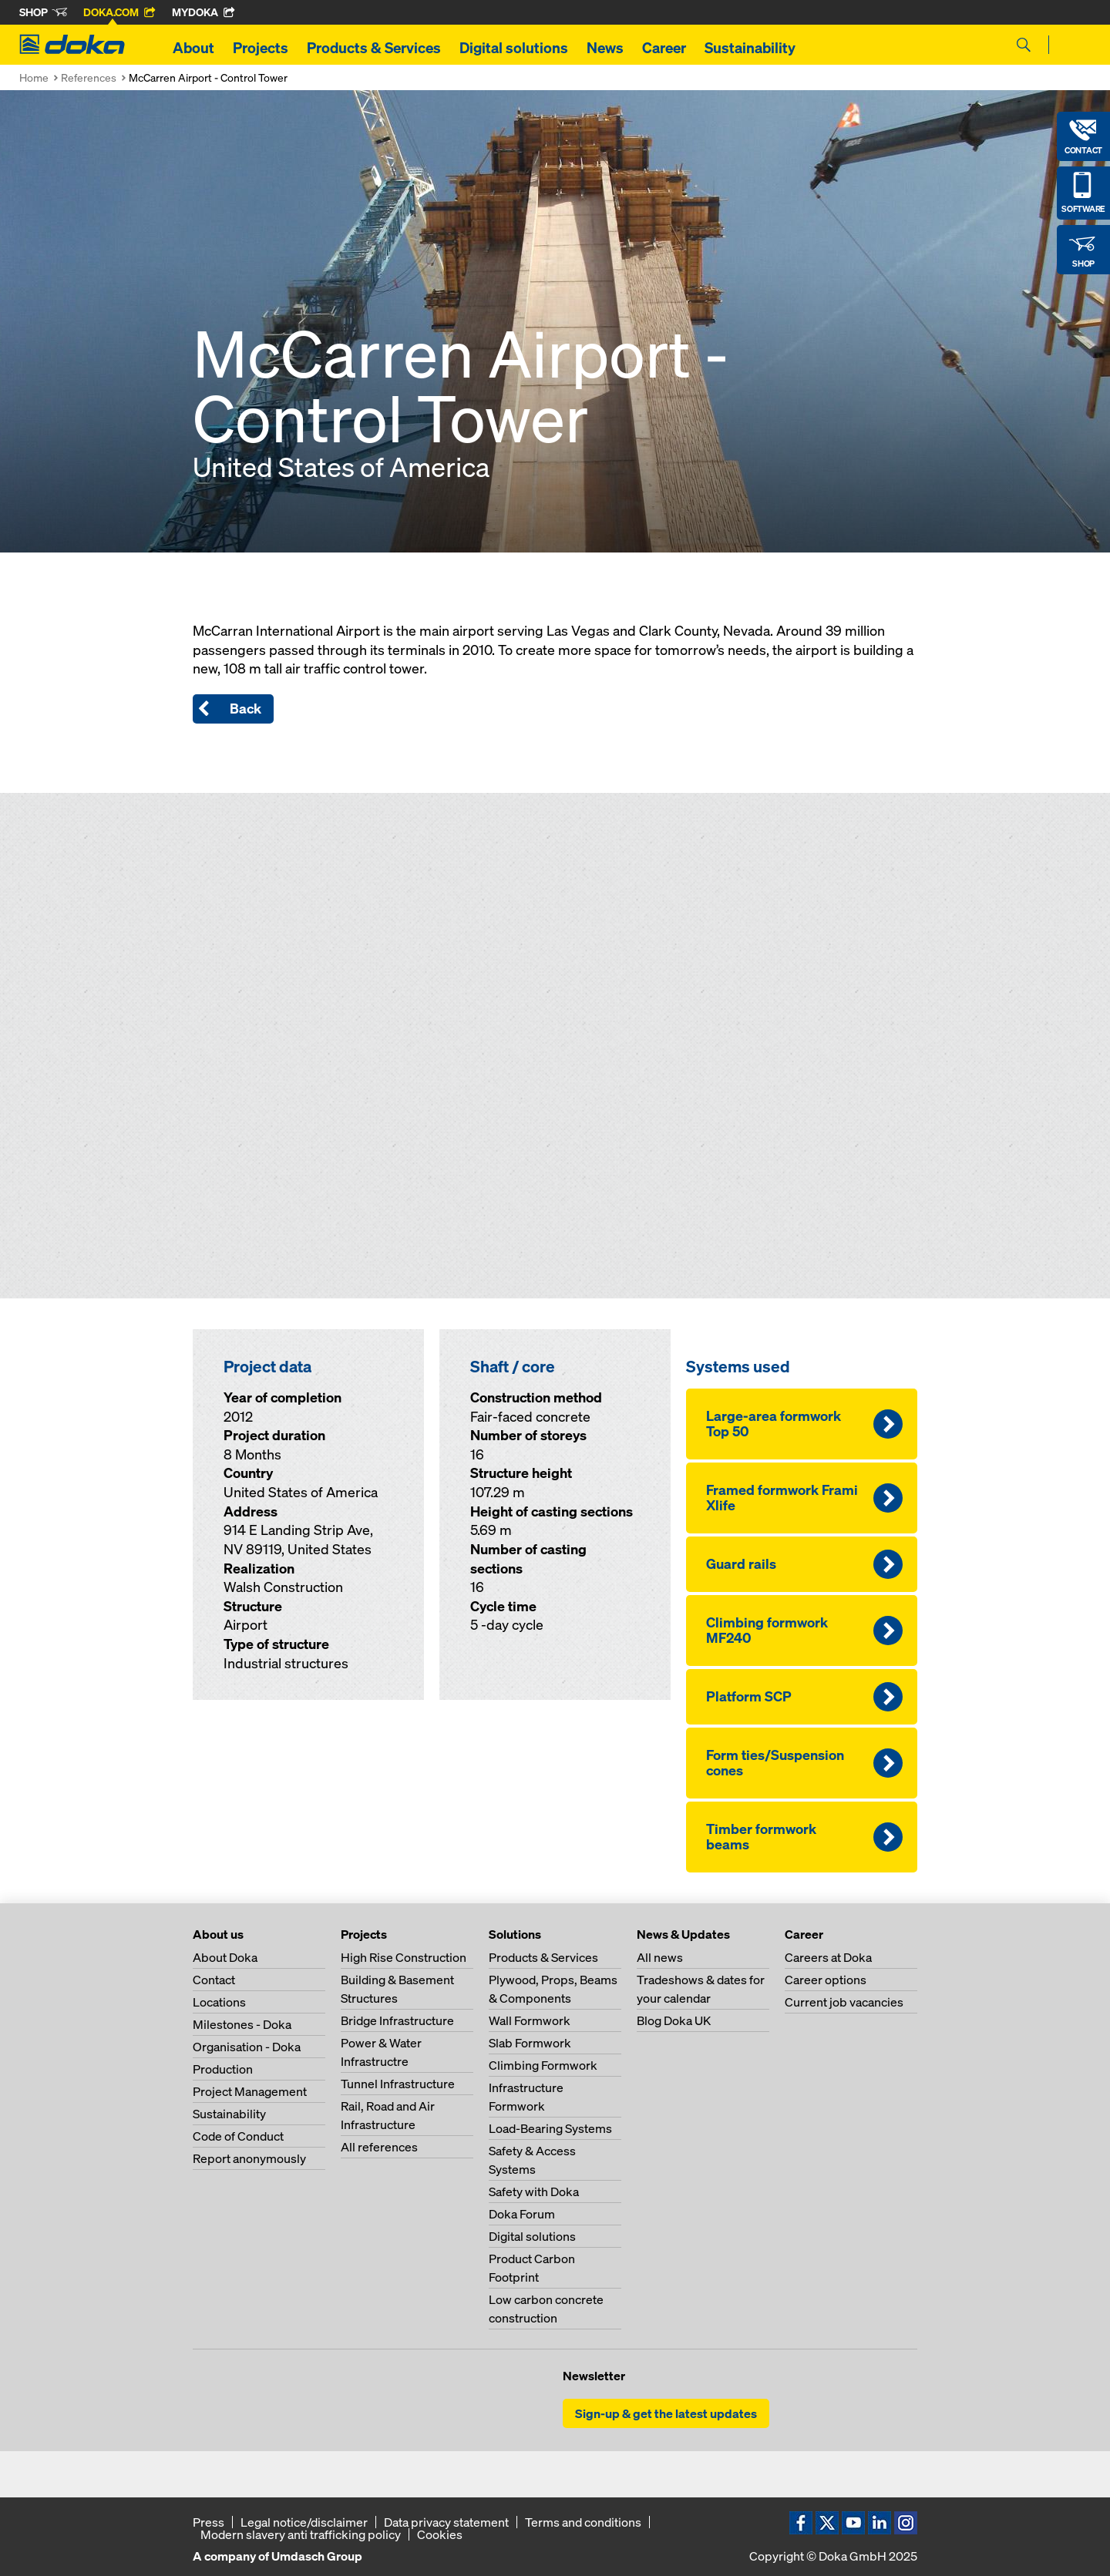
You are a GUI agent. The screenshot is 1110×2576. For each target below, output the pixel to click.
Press (208, 2522)
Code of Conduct (238, 2136)
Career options (825, 1979)
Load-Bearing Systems (550, 2128)
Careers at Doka (828, 1957)
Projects (260, 48)
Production (223, 2068)
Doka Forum (522, 2213)
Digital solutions (513, 48)
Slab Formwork (530, 2042)
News (605, 48)
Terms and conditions (583, 2522)
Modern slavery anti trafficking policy (300, 2534)
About (193, 48)
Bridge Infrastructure (397, 2020)
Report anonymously (249, 2158)
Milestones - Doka (242, 2024)
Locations (219, 2001)
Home (34, 77)
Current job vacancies (844, 2001)
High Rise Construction (403, 1957)
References (88, 77)
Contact (214, 1979)
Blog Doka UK (674, 2020)
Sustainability (750, 48)
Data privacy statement (446, 2522)
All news (660, 1957)
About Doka (225, 1957)
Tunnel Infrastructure (398, 2083)
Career (664, 48)
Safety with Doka (534, 2191)
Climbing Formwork (543, 2065)
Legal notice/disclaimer (304, 2522)
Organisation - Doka (247, 2046)
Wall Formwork (529, 2020)
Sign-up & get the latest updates (666, 2413)
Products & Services (374, 48)
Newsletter (594, 2375)
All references (379, 2146)
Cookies (439, 2534)
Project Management (250, 2091)
